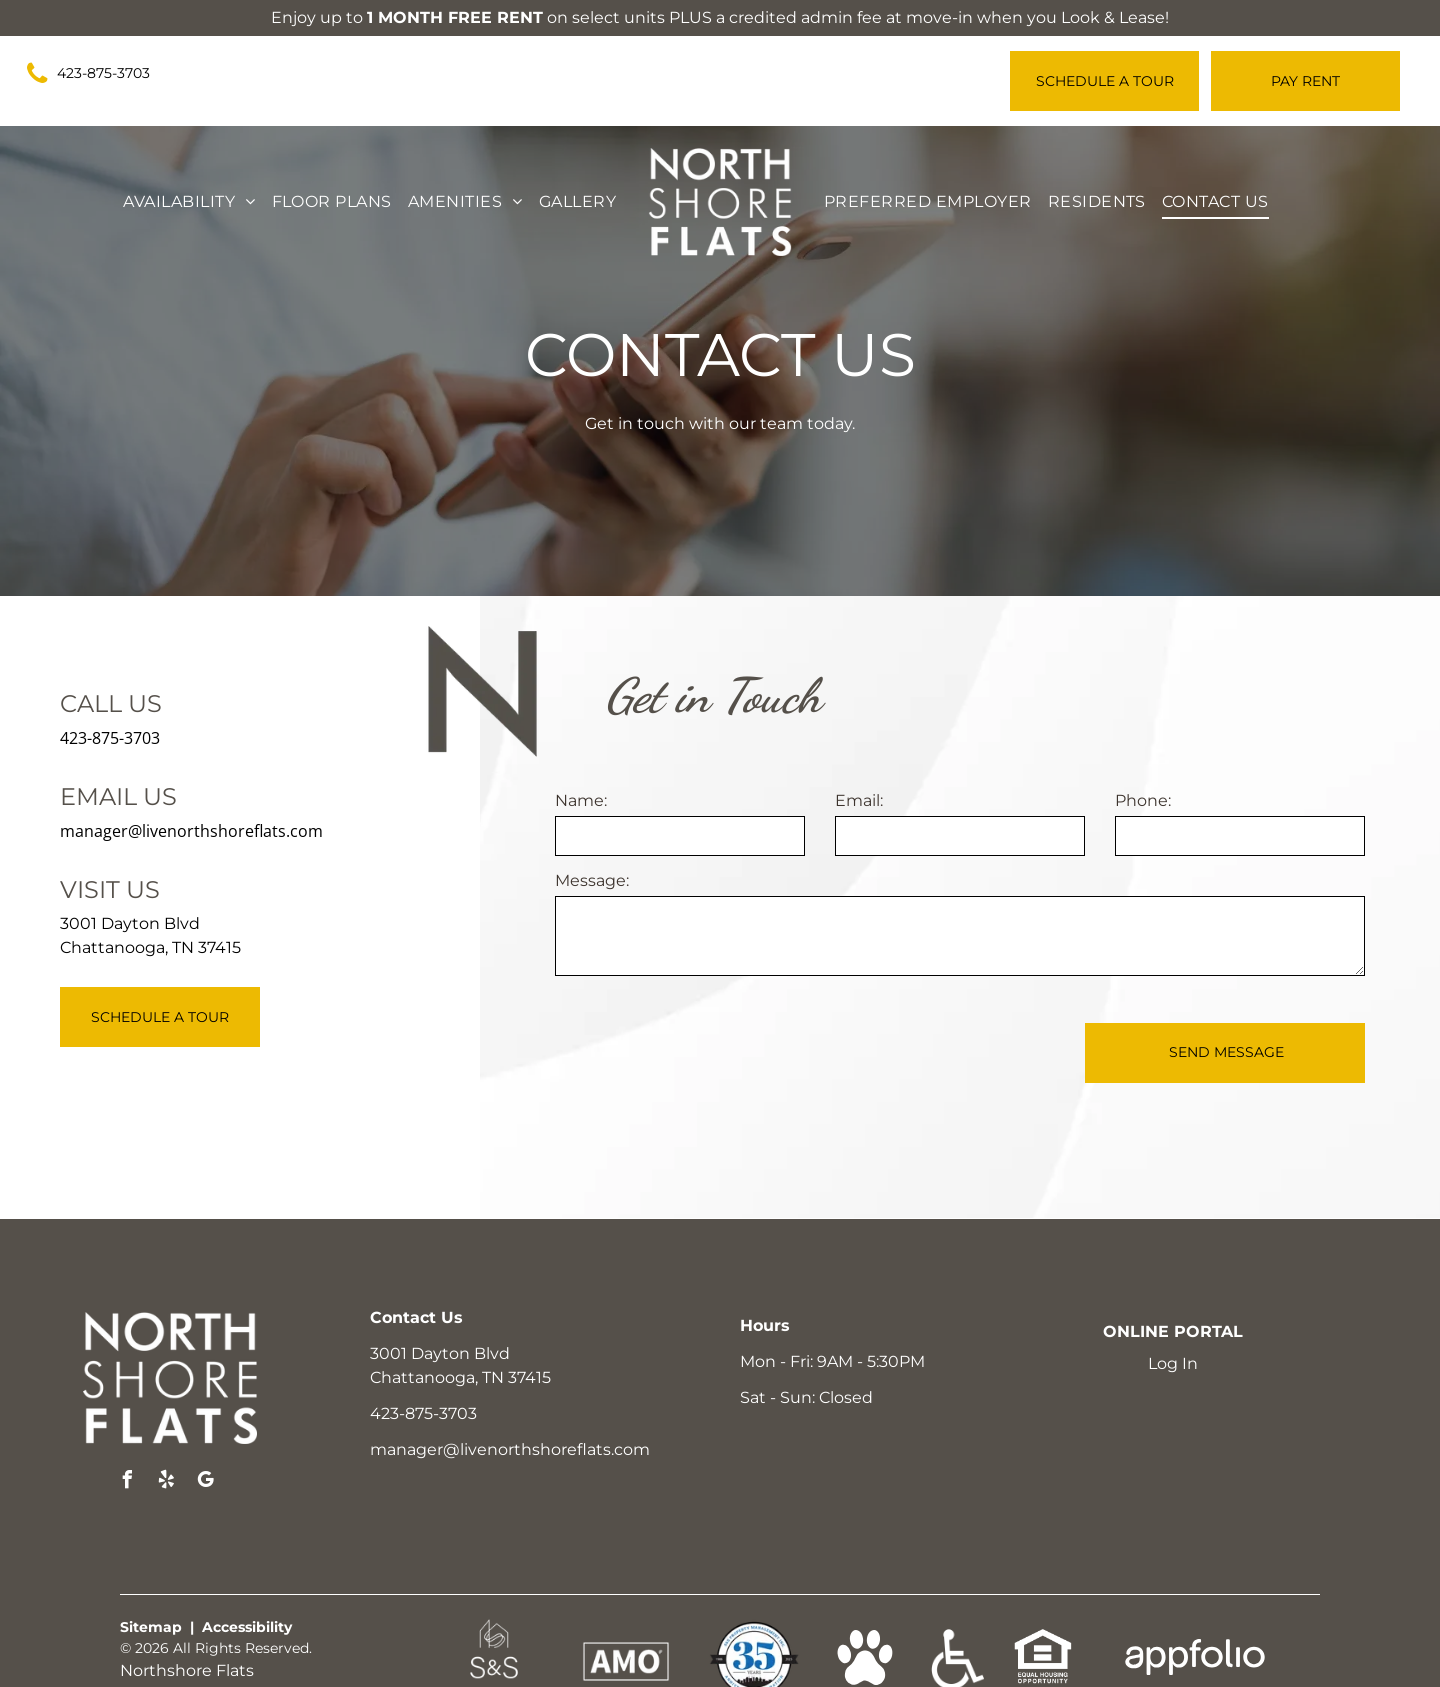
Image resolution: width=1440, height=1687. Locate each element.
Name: (581, 800)
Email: (859, 800)
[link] (97, 74)
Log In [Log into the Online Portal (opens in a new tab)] (1173, 1363)
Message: (592, 880)
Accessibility (247, 1627)
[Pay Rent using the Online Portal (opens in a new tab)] (1305, 81)
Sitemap (151, 1627)
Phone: (1143, 800)
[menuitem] (189, 202)
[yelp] (166, 1482)
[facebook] (127, 1482)
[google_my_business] (205, 1482)
